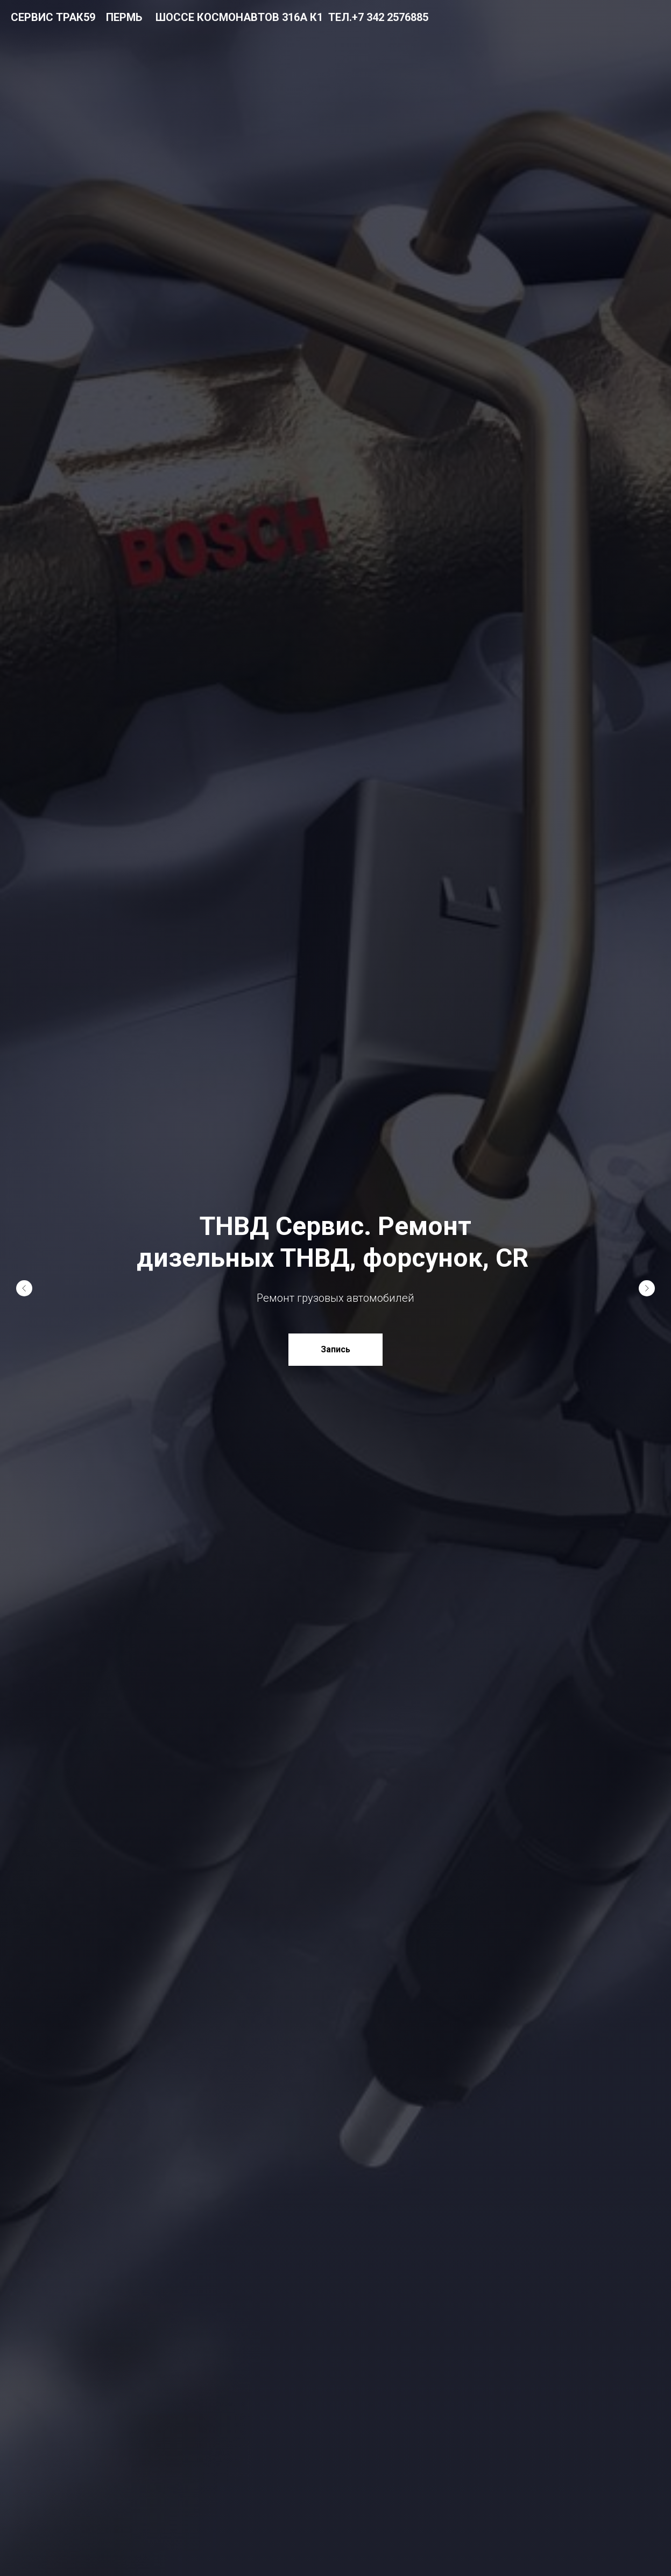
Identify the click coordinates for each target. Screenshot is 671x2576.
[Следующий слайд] (647, 1288)
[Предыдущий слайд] (24, 1288)
